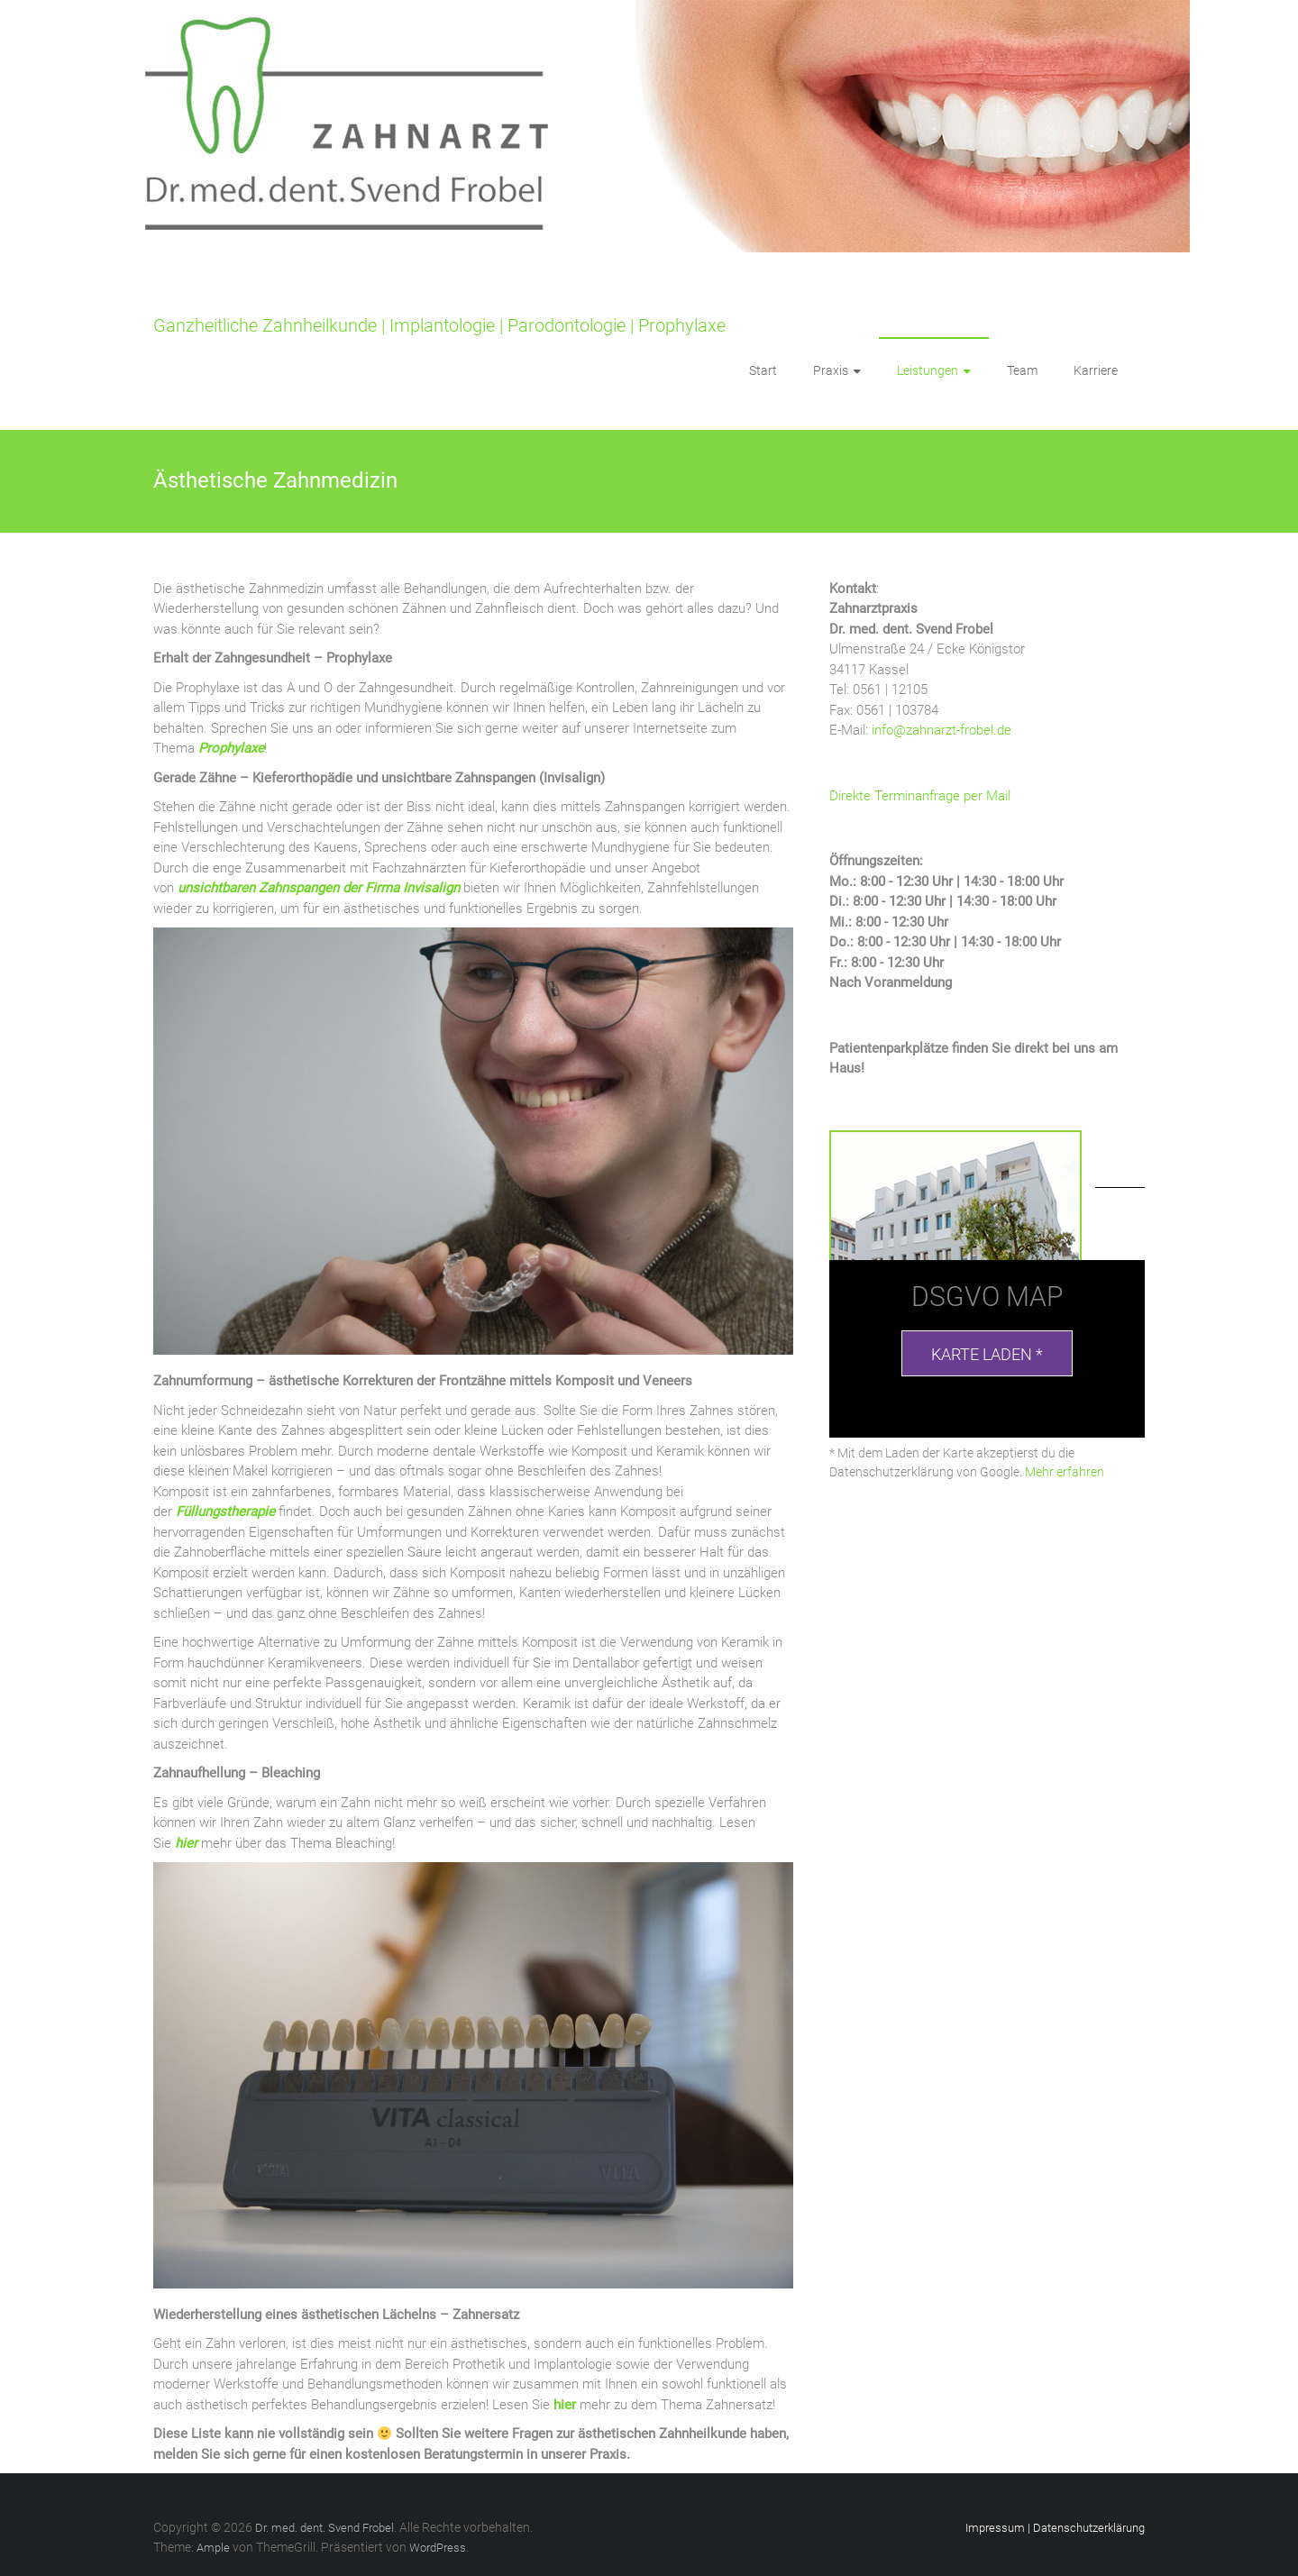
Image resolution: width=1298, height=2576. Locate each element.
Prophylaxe (231, 748)
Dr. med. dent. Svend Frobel (263, 297)
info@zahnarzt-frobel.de (941, 730)
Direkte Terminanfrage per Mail (919, 796)
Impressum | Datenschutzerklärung (1055, 2528)
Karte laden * (987, 1354)
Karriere (1096, 370)
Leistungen (927, 370)
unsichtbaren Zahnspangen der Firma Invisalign (319, 888)
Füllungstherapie (225, 1511)
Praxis (830, 370)
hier (186, 1843)
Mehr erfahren (1064, 1472)
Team (1022, 370)
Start (763, 370)
